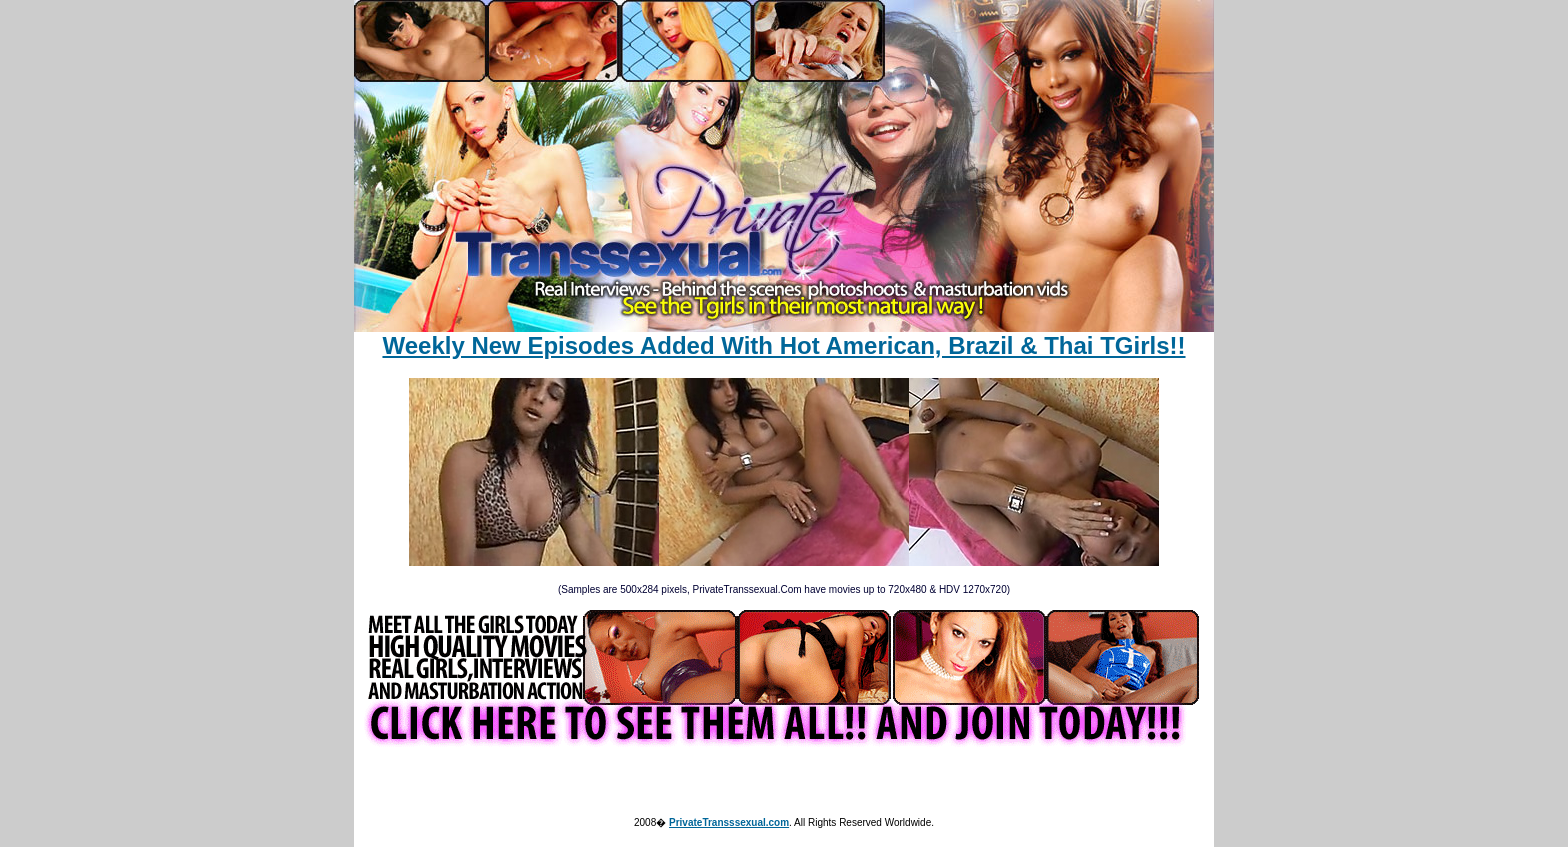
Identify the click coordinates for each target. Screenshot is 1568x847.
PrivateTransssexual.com (729, 822)
